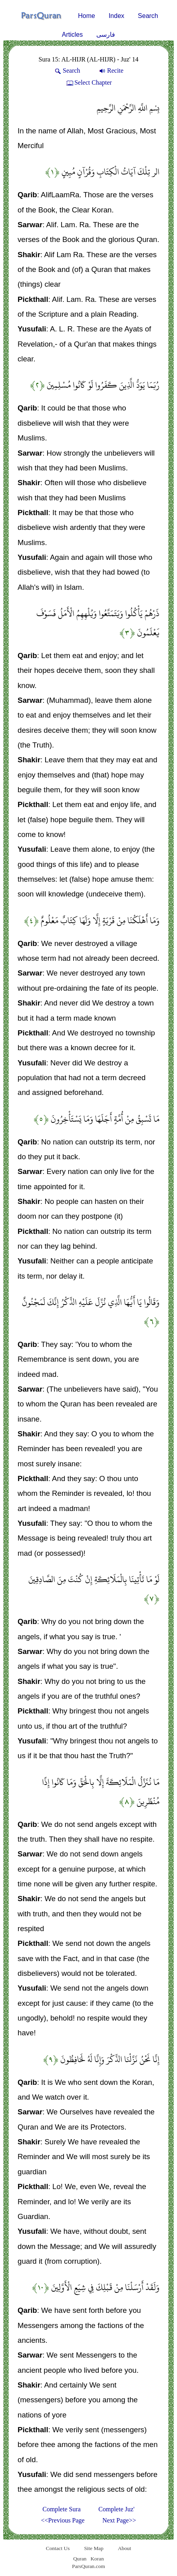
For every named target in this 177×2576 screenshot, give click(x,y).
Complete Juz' (116, 2509)
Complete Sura (61, 2509)
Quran (79, 2559)
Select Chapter (88, 82)
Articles (72, 34)
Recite (110, 70)
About (124, 2548)
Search (148, 15)
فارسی (105, 34)
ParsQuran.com (88, 2566)
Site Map (93, 2548)
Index (116, 15)
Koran (96, 2559)
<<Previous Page (63, 2520)
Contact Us (58, 2548)
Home (86, 15)
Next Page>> (119, 2520)
